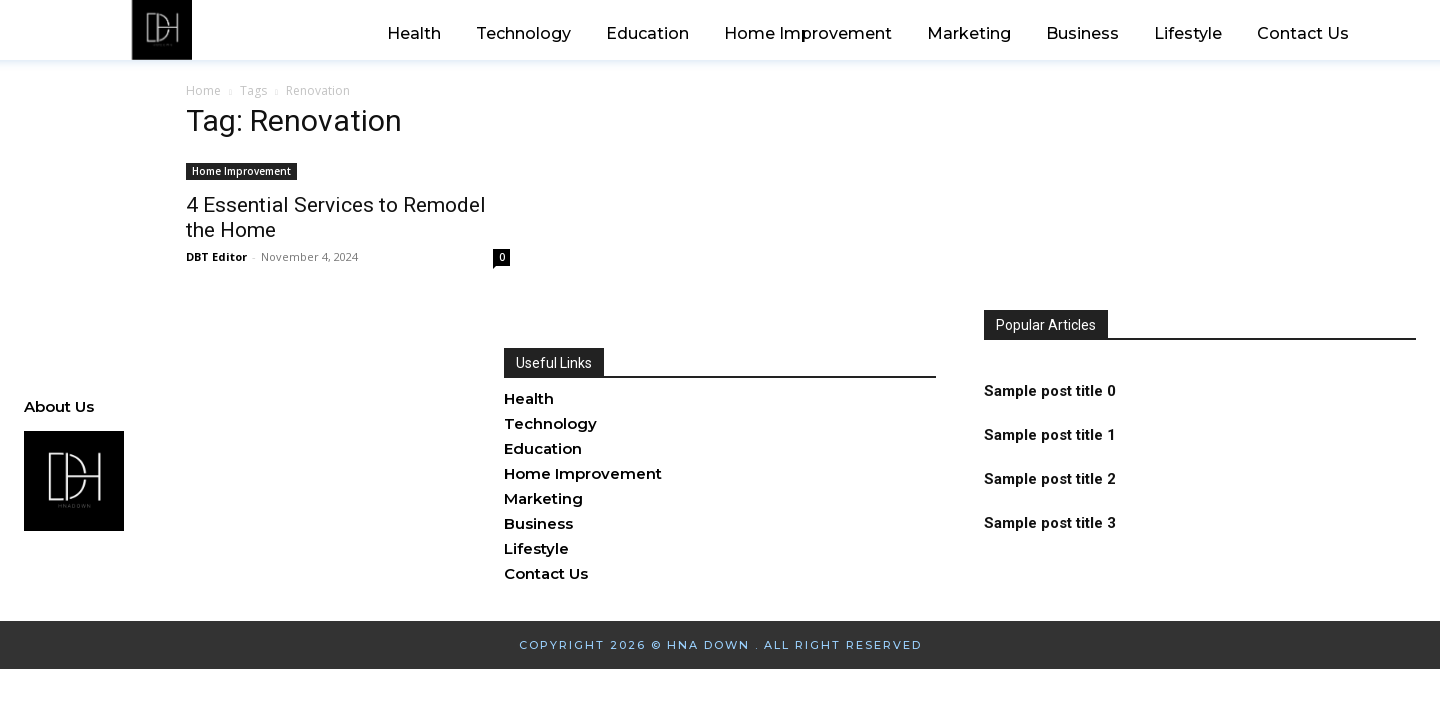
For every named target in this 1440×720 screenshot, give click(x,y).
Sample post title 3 (1050, 523)
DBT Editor (216, 256)
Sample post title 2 (1050, 479)
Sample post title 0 (1050, 391)
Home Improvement (241, 171)
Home (203, 90)
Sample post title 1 (1050, 435)
